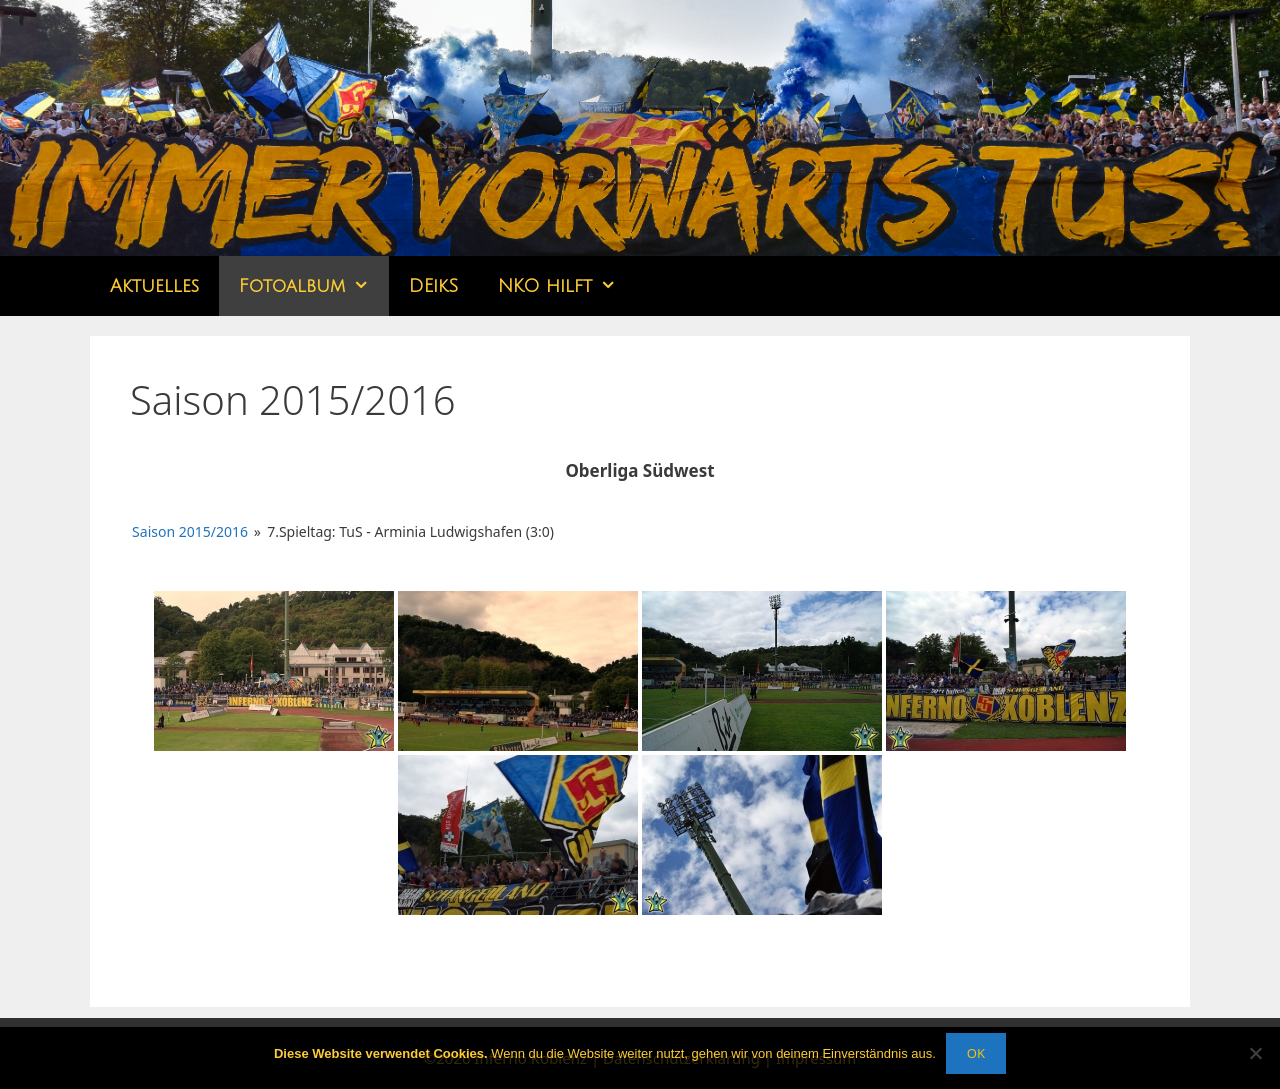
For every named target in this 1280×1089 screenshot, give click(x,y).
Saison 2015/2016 (190, 531)
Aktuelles (154, 286)
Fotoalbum (314, 286)
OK (976, 1053)
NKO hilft (567, 286)
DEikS (433, 286)
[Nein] (1255, 1053)
